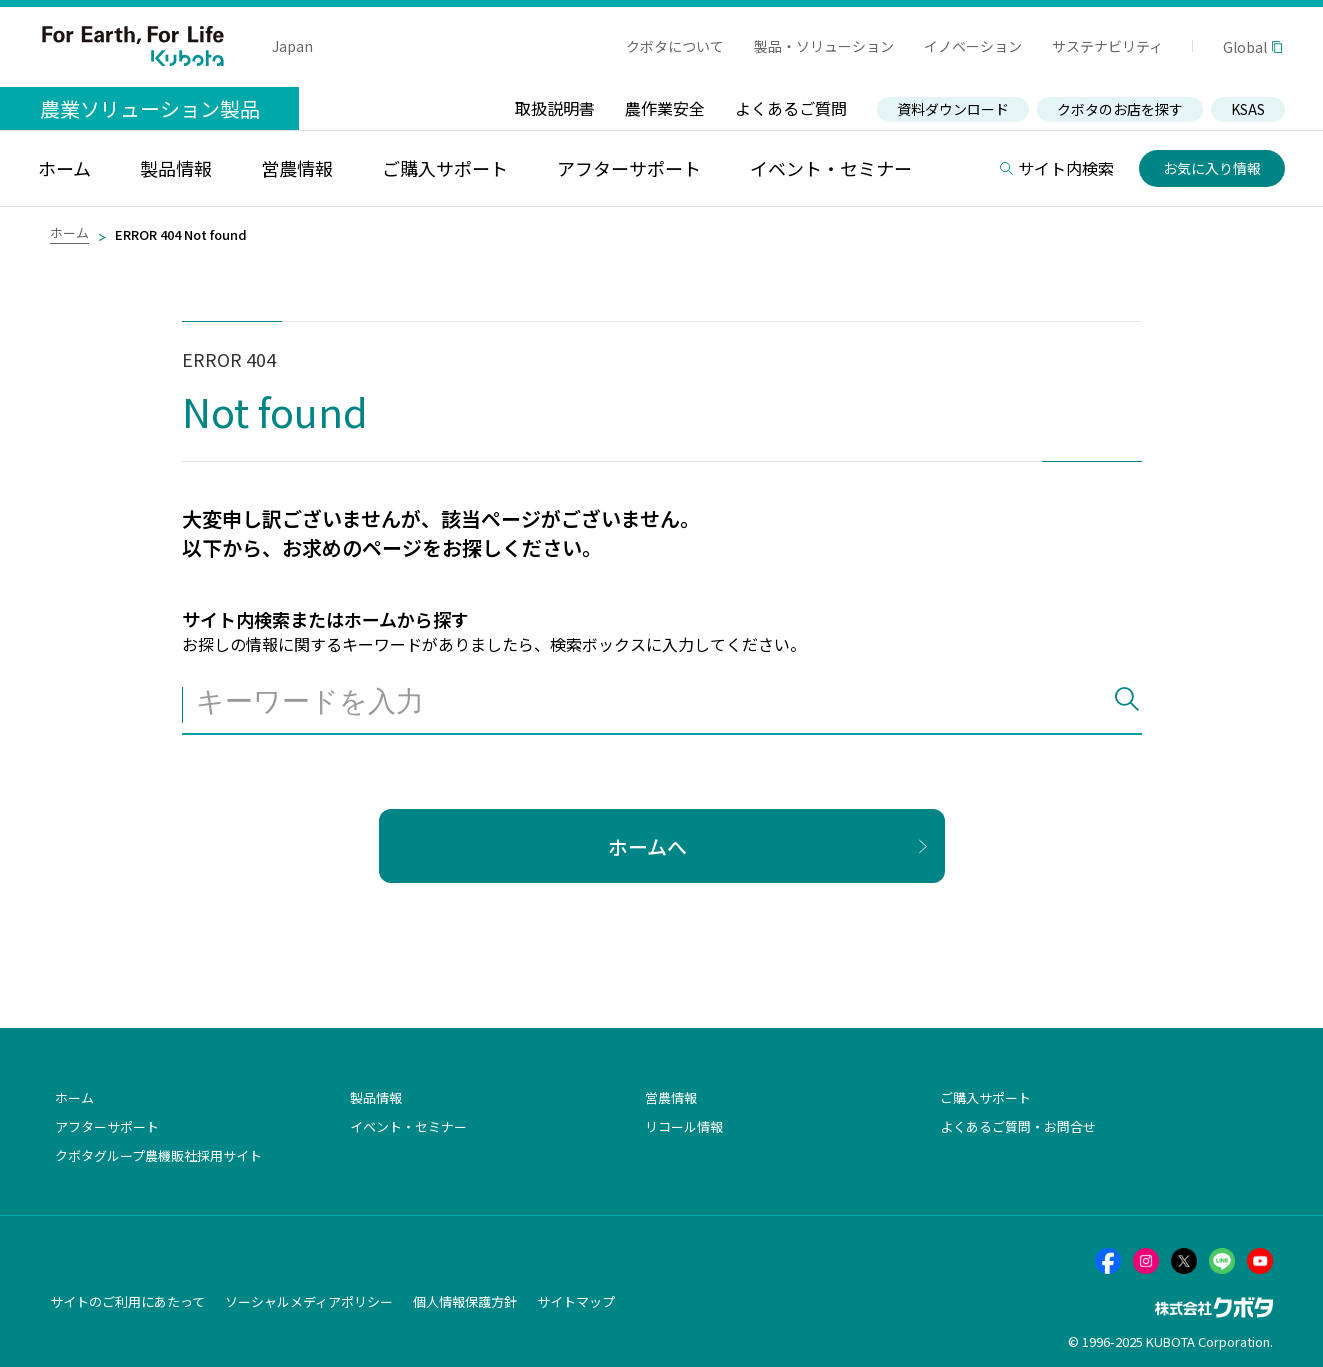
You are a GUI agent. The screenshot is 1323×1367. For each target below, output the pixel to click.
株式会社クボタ (1214, 1307)
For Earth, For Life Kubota (133, 46)
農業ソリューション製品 (150, 108)
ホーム (69, 232)
